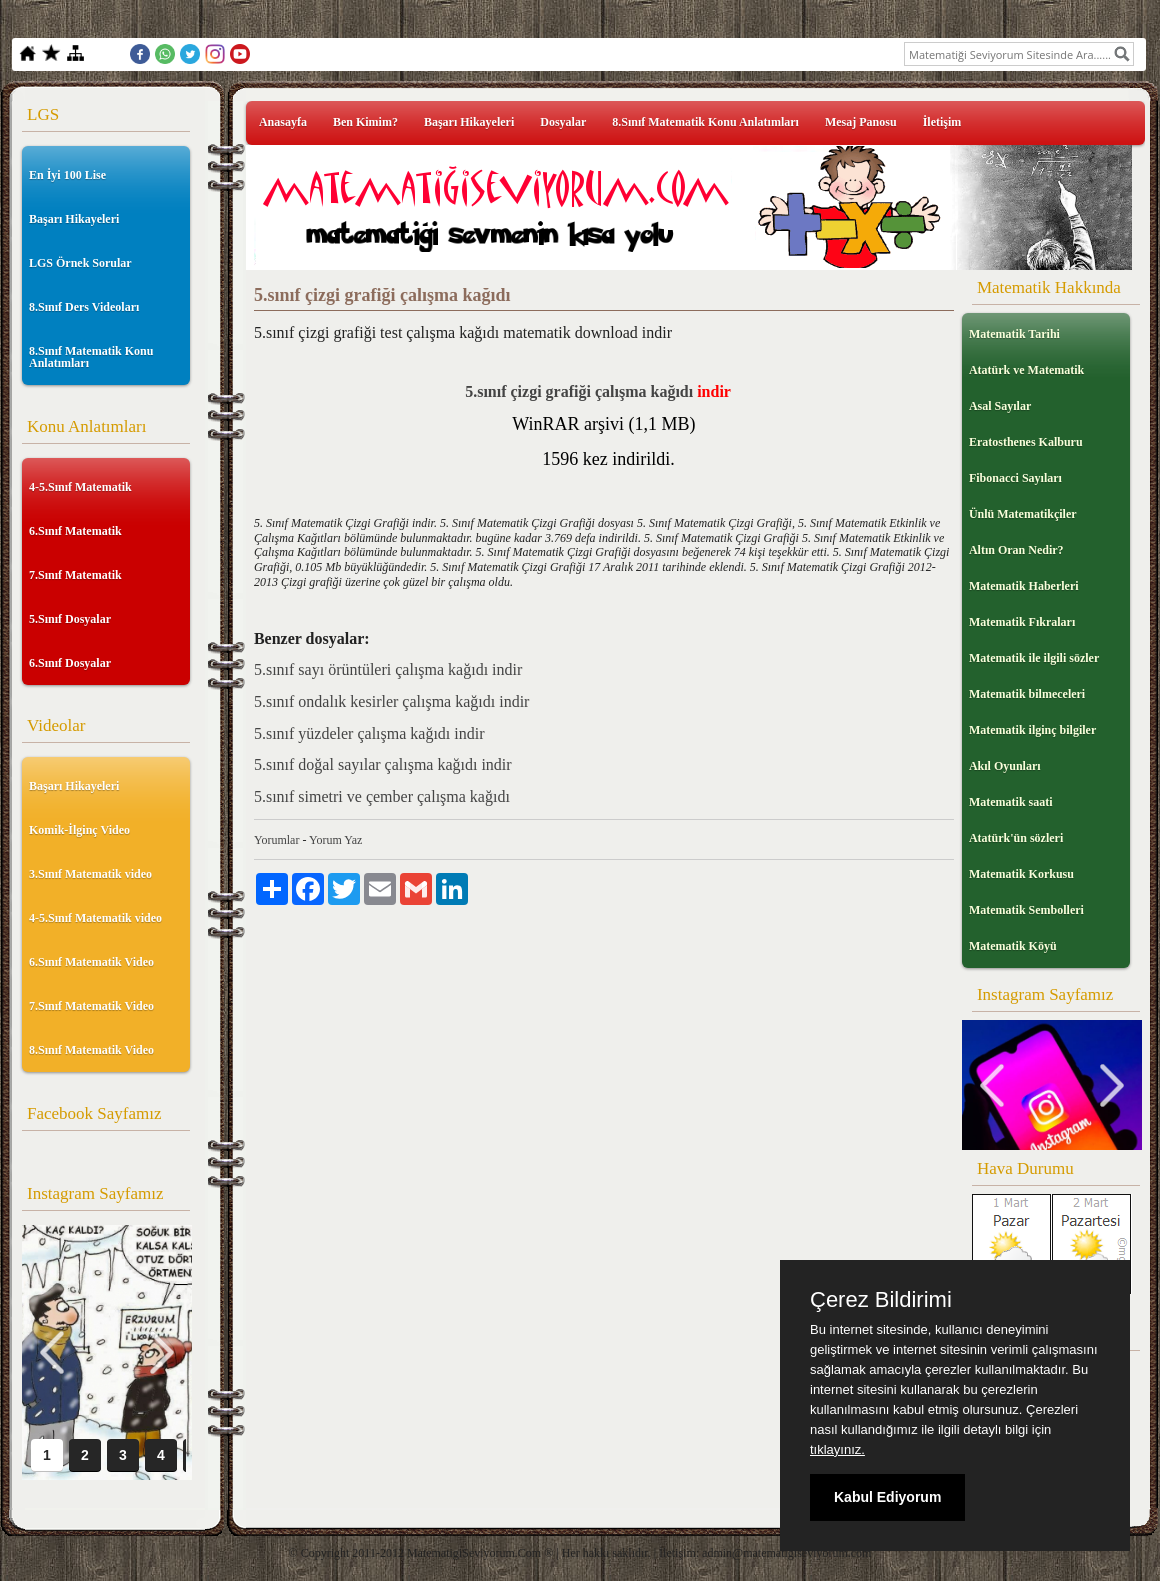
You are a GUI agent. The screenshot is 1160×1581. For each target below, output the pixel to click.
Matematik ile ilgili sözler (1034, 658)
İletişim (942, 122)
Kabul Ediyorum (887, 1497)
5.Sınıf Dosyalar (70, 619)
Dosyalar (563, 122)
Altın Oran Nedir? (1016, 550)
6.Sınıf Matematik (75, 531)
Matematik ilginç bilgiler (1032, 730)
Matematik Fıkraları (1022, 622)
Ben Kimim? (365, 122)
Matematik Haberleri (1024, 586)
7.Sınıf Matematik (75, 575)
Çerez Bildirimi (881, 1300)
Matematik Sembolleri (1026, 910)
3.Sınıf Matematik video (90, 874)
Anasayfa (283, 122)
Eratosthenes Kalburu (1026, 442)
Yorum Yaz (335, 840)
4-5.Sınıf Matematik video (95, 918)
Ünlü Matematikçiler (1023, 514)
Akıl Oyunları (1005, 766)
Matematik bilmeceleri (1027, 694)
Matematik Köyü (1013, 946)
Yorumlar (276, 840)
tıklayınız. (837, 1449)
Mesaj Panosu (861, 122)
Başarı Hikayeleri (74, 219)
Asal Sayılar (1000, 406)
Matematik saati (1011, 802)
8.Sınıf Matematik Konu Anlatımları (91, 357)
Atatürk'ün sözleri (1016, 838)
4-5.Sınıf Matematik (80, 487)
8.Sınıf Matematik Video (91, 1050)
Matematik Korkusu (1021, 874)
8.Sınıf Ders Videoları (84, 307)
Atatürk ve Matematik (1026, 370)
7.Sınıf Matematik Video (91, 1006)
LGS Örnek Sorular (80, 263)
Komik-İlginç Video (79, 830)
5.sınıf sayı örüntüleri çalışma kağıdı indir (388, 669)
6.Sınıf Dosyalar (70, 663)
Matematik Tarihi (1014, 334)
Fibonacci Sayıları (1015, 478)
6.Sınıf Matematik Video (91, 962)
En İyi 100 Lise (67, 175)
